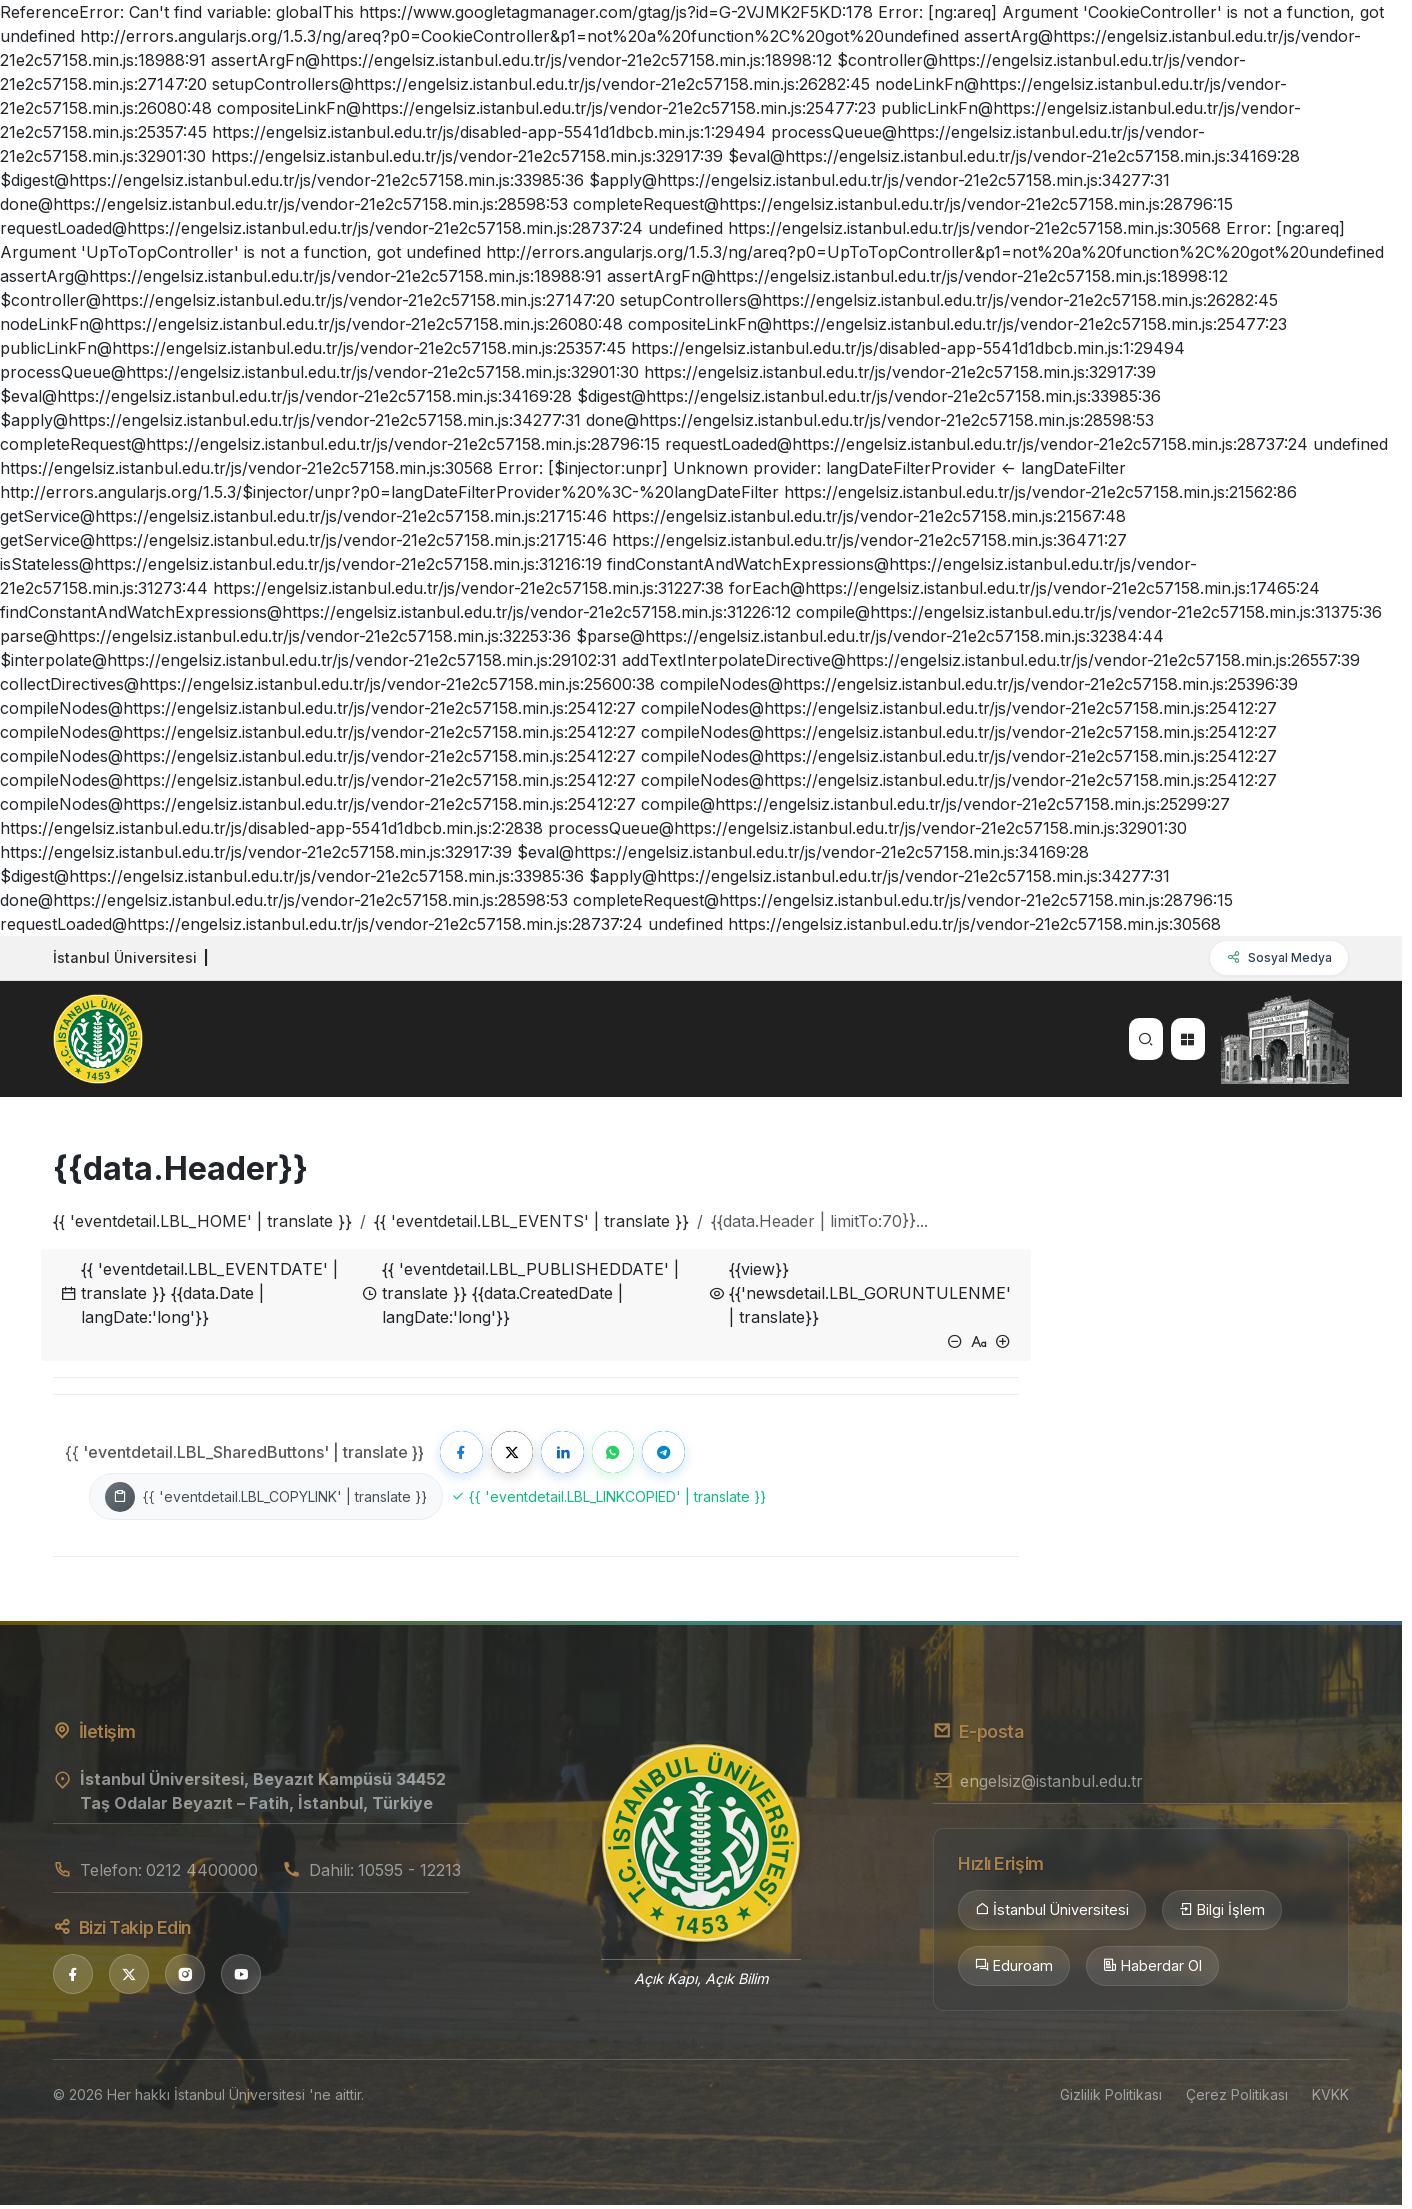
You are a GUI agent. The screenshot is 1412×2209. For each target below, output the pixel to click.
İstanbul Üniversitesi (1052, 1915)
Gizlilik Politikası (1111, 2098)
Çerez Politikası (1237, 2098)
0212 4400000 (202, 1874)
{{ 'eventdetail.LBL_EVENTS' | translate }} (531, 1221)
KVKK (1330, 2098)
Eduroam (1014, 1970)
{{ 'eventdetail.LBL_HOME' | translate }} (202, 1221)
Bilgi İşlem (1222, 1915)
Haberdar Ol (1152, 1970)
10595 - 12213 (409, 1874)
